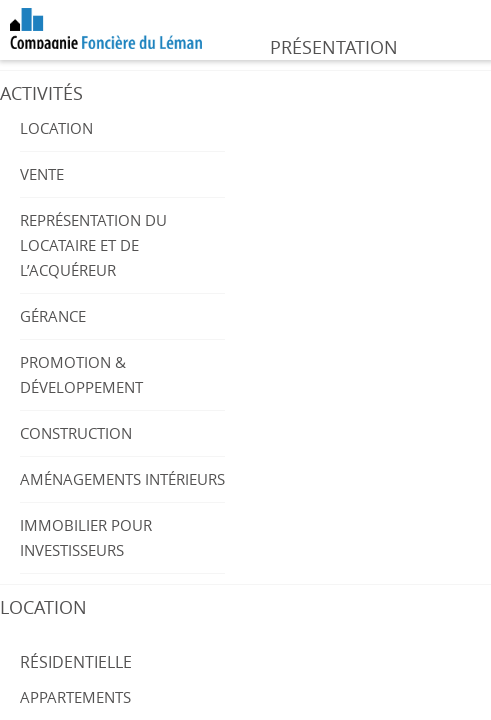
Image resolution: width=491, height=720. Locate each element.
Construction (76, 433)
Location (56, 128)
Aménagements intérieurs (122, 479)
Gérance (53, 316)
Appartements (75, 697)
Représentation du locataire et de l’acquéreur (93, 245)
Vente (42, 174)
